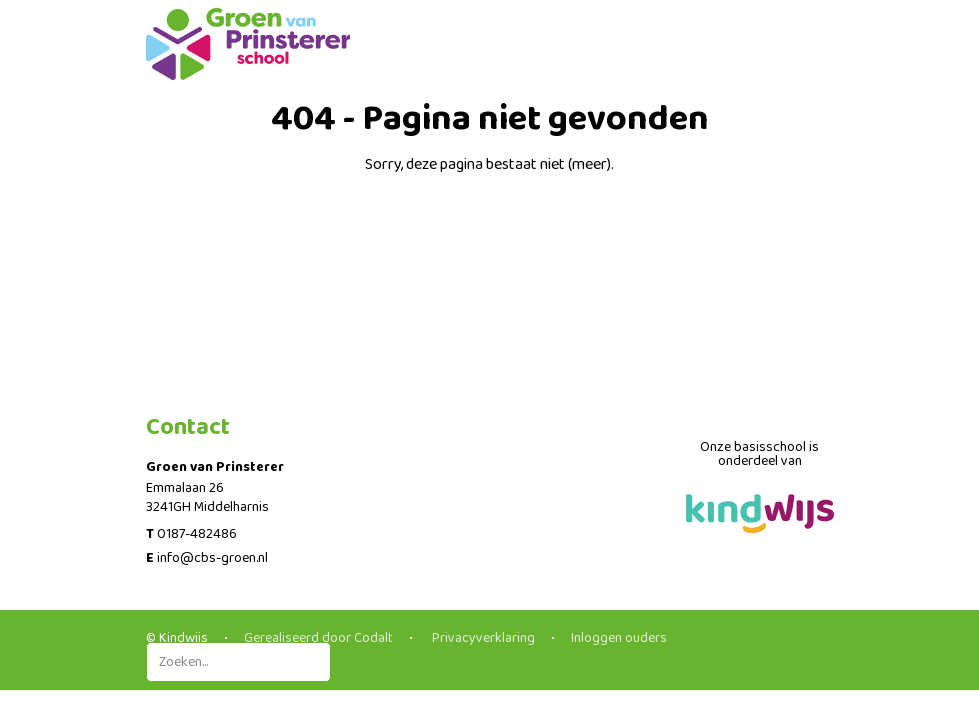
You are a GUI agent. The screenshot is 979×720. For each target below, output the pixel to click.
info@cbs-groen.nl (212, 558)
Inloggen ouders (619, 638)
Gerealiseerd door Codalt (318, 638)
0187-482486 (197, 534)
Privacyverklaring (482, 638)
